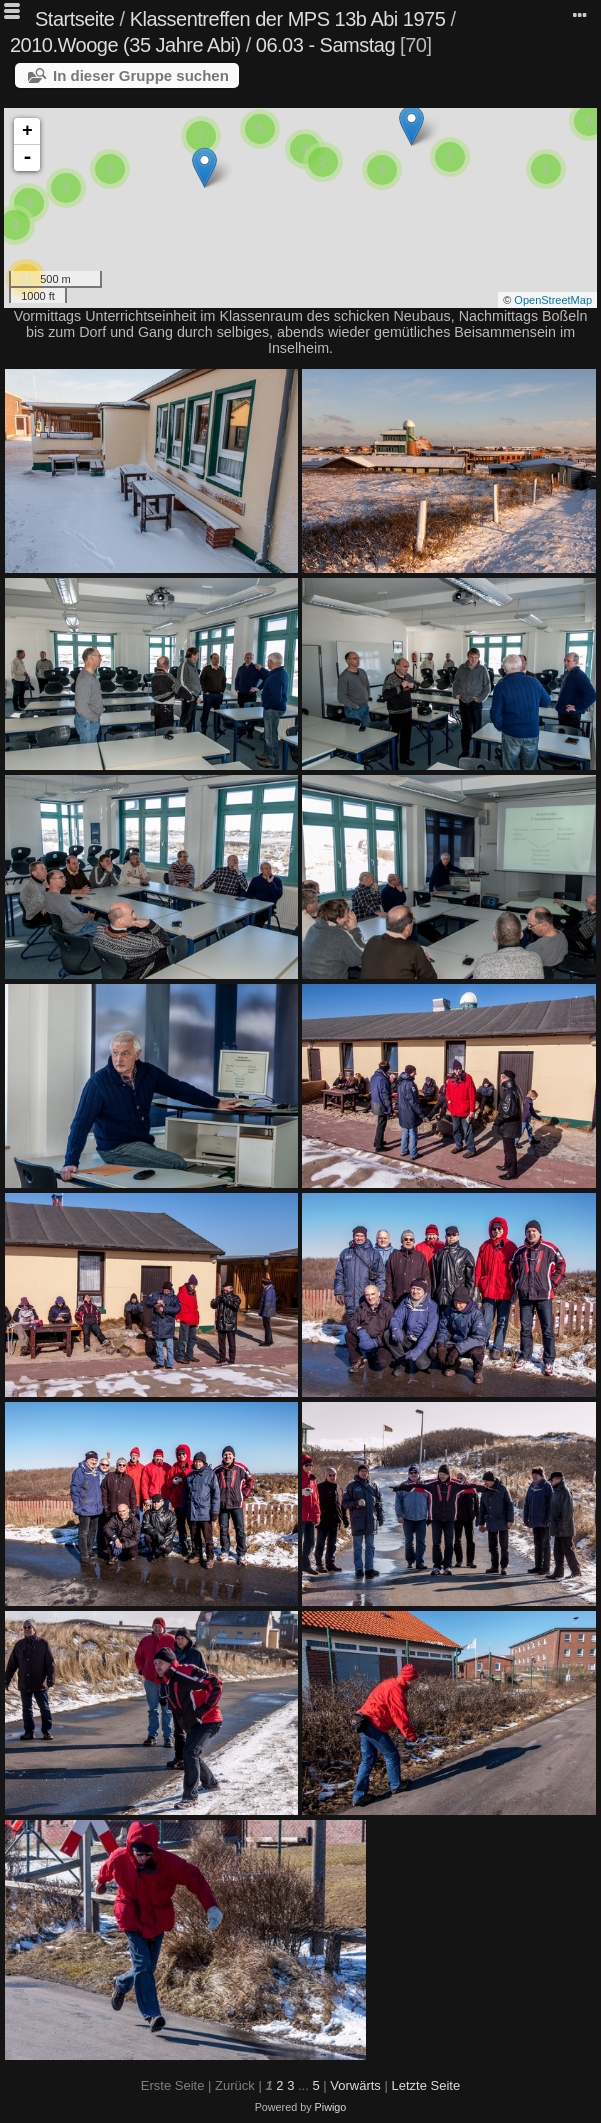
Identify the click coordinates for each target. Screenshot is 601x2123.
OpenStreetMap (553, 300)
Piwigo (331, 2107)
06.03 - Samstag (325, 45)
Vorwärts (355, 2085)
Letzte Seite (425, 2085)
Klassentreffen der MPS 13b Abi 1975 (288, 19)
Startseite (74, 19)
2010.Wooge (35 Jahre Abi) (125, 45)
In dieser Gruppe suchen (141, 75)
